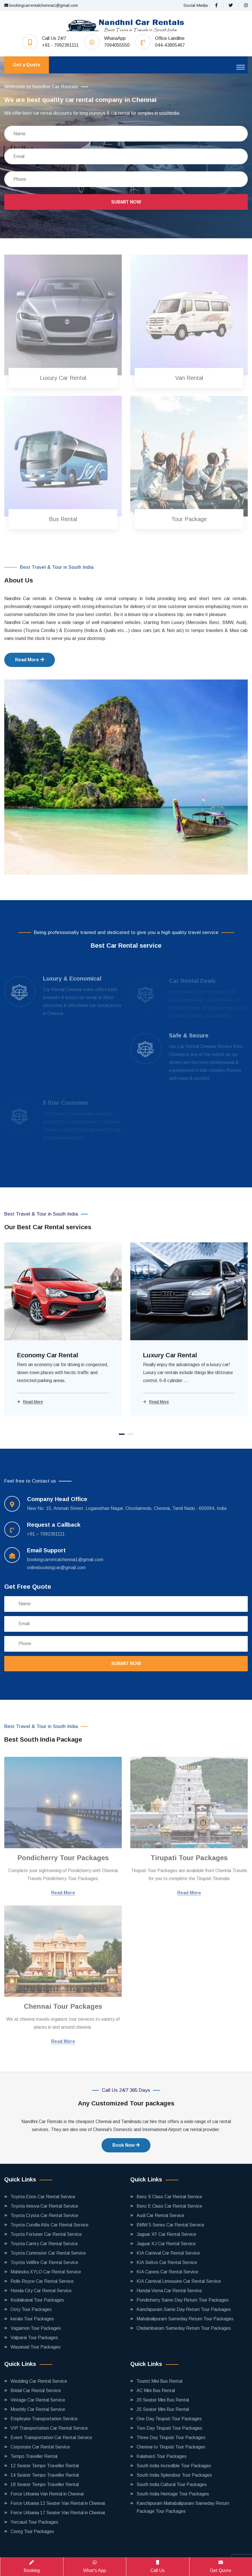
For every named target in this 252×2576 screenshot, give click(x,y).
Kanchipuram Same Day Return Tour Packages (184, 2309)
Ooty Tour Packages (31, 2309)
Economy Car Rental (47, 1355)
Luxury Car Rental (63, 380)
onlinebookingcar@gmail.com (56, 1567)
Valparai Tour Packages (34, 2337)
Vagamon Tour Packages (36, 2328)
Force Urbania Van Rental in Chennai (47, 2493)
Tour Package (189, 522)
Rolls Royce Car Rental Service (42, 2281)
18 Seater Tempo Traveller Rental (45, 2484)
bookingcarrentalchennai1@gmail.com (41, 5)
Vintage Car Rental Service (38, 2400)
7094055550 (117, 45)
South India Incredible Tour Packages (174, 2465)
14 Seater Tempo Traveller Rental (45, 2475)
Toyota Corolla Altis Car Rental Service (49, 2224)
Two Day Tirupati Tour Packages (169, 2428)
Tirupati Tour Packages (189, 1861)
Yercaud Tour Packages (34, 2522)
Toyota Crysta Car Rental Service (44, 2215)
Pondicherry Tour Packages (63, 1861)
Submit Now (126, 202)
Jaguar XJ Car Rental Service (166, 2243)
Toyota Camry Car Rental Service (44, 2243)
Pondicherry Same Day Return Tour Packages (183, 2300)
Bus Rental (63, 522)
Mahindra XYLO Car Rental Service (46, 2271)
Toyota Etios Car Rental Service (43, 2196)
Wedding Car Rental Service (39, 2381)
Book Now (126, 2145)
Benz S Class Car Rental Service (169, 2196)
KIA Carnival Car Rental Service (168, 2253)
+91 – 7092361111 (46, 1534)
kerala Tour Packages (32, 2318)
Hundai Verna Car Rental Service (169, 2290)
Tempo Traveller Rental (34, 2456)
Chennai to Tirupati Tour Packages (171, 2446)
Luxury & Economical (72, 981)
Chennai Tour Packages (63, 2009)
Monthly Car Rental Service (38, 2409)
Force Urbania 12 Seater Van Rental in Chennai (58, 2503)
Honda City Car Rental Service (41, 2290)
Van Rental (189, 380)
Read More (29, 659)
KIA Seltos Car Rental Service (167, 2262)
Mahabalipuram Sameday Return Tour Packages (185, 2318)
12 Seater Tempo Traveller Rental (45, 2465)
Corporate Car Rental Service (40, 2446)
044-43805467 (170, 45)
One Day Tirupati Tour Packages (169, 2418)
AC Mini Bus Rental (156, 2390)
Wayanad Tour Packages (36, 2347)
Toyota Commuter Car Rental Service (48, 2253)
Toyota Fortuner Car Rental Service (46, 2234)
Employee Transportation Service (44, 2418)
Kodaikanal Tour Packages (37, 2300)
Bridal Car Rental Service (36, 2390)
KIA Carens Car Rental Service (167, 2271)
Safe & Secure (188, 1038)
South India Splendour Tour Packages (174, 2475)
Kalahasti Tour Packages (162, 2456)
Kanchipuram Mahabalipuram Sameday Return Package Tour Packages (183, 2507)
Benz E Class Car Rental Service (169, 2206)
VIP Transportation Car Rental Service (49, 2428)
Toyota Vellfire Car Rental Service (44, 2262)
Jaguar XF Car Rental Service (166, 2234)
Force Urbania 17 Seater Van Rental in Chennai (58, 2512)
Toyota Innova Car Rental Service (44, 2206)
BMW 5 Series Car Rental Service (170, 2224)
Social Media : (196, 5)
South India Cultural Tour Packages (172, 2484)
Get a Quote (26, 64)
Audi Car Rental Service (160, 2215)
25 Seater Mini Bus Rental (163, 2409)
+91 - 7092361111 (60, 45)
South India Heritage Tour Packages (173, 2493)
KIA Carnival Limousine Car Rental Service (179, 2281)
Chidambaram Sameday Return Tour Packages (184, 2328)
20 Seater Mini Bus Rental (163, 2400)
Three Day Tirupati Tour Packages (171, 2437)
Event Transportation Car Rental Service (51, 2437)
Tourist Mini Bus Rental (159, 2381)
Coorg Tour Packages (32, 2531)
